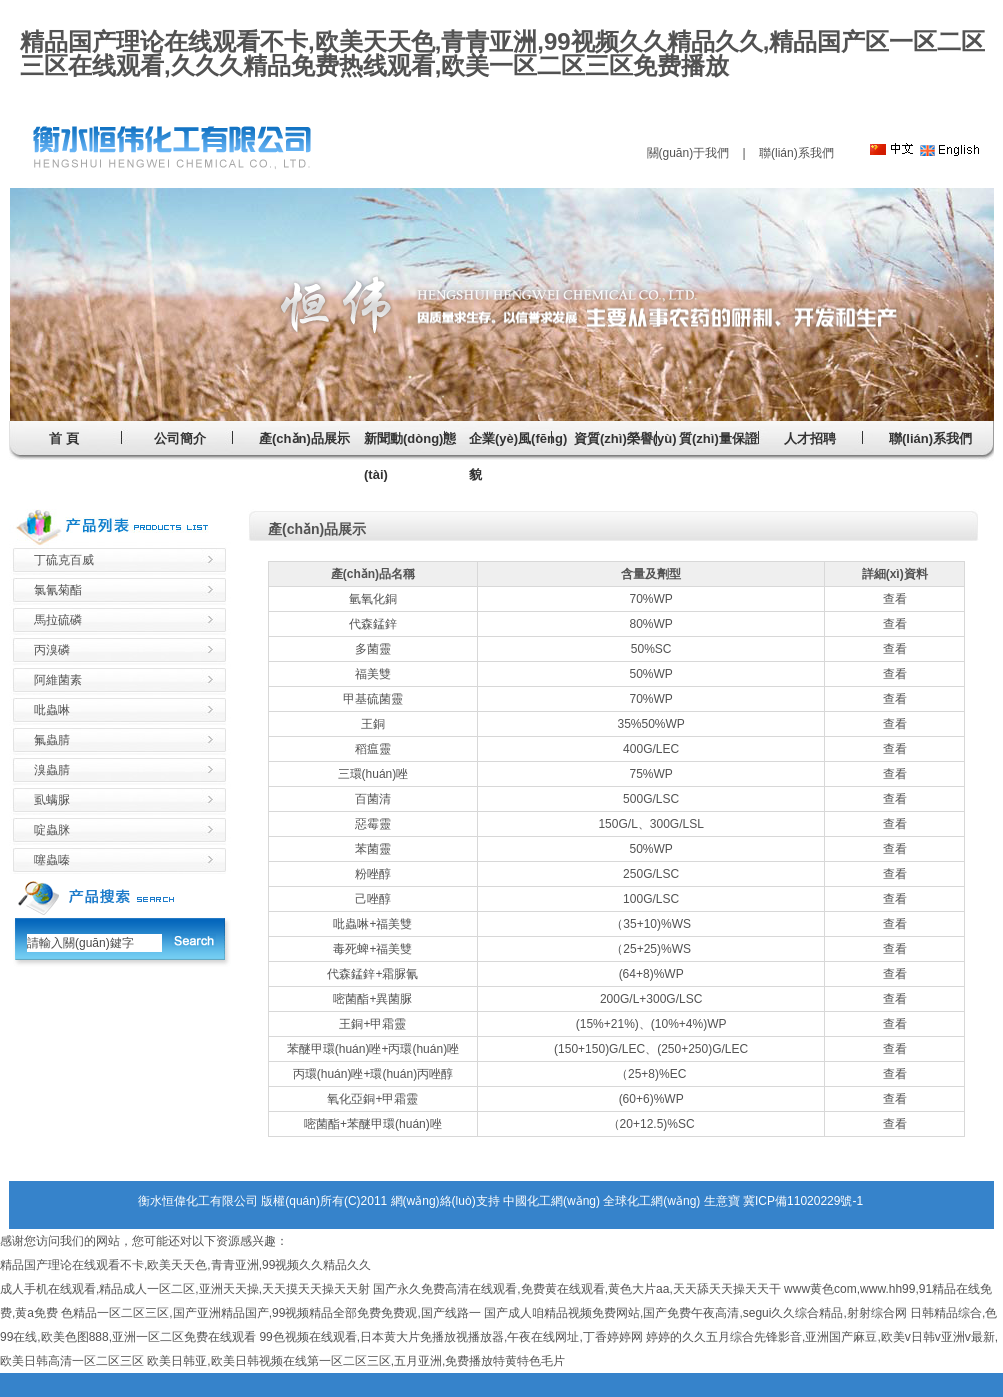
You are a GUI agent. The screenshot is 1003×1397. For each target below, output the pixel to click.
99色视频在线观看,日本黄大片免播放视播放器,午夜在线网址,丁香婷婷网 (450, 1337)
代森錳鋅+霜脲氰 (372, 974)
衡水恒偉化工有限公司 (198, 1201)
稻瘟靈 (373, 749)
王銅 (373, 724)
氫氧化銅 (373, 599)
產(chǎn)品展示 (304, 438)
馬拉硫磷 (58, 620)
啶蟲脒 (52, 830)
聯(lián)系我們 (796, 153)
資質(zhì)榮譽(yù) (625, 438)
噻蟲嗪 (52, 860)
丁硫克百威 (64, 560)
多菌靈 (373, 649)
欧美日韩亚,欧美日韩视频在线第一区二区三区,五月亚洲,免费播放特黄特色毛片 (356, 1361)
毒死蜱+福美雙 (372, 949)
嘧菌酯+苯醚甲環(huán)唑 (373, 1124)
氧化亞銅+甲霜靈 (372, 1099)
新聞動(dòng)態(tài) (410, 456)
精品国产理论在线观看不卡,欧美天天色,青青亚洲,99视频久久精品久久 (185, 1265)
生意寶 (722, 1201)
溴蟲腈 (52, 770)
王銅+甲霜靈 (372, 1024)
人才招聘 (810, 438)
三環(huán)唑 (373, 774)
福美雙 (373, 674)
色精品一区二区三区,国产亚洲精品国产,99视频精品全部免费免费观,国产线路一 (270, 1313)
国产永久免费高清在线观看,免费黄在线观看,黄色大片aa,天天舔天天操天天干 (576, 1289)
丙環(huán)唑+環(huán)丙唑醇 (373, 1074)
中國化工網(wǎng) (551, 1201)
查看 (895, 599)
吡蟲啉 (52, 710)
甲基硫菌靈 (373, 699)
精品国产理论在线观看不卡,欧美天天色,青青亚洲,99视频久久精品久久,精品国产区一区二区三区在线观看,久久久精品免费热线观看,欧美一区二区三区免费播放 (502, 53)
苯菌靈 (373, 849)
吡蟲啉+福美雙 (372, 924)
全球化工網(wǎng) (651, 1201)
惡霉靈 (373, 824)
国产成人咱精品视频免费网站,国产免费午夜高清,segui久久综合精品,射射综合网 (695, 1313)
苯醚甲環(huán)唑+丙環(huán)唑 (373, 1049)
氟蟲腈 (52, 740)
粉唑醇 (373, 874)
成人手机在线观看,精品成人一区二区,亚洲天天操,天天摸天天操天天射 (185, 1289)
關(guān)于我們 (688, 153)
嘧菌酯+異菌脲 (372, 999)
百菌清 (373, 799)
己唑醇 (373, 899)
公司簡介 (180, 438)
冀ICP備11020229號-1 (803, 1201)
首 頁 (64, 438)
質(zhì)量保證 (718, 438)
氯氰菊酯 (58, 590)
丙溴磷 (52, 650)
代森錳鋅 (373, 624)
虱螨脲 (52, 800)
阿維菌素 (58, 680)
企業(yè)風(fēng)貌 (518, 456)
